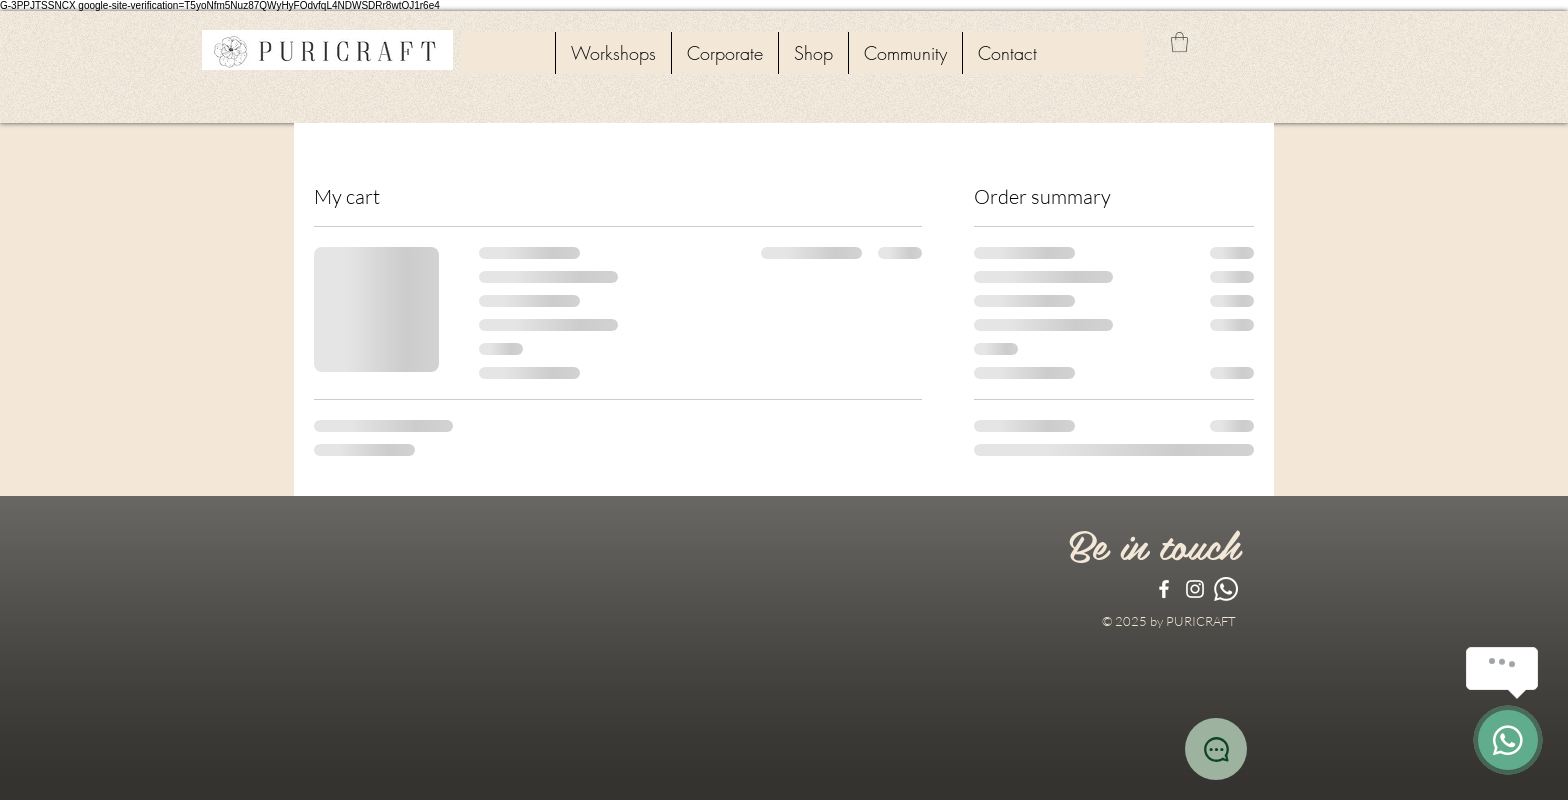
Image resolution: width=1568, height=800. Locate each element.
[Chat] (1216, 749)
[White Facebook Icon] (1164, 589)
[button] (1179, 42)
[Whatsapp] (1226, 589)
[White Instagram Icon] (1195, 589)
